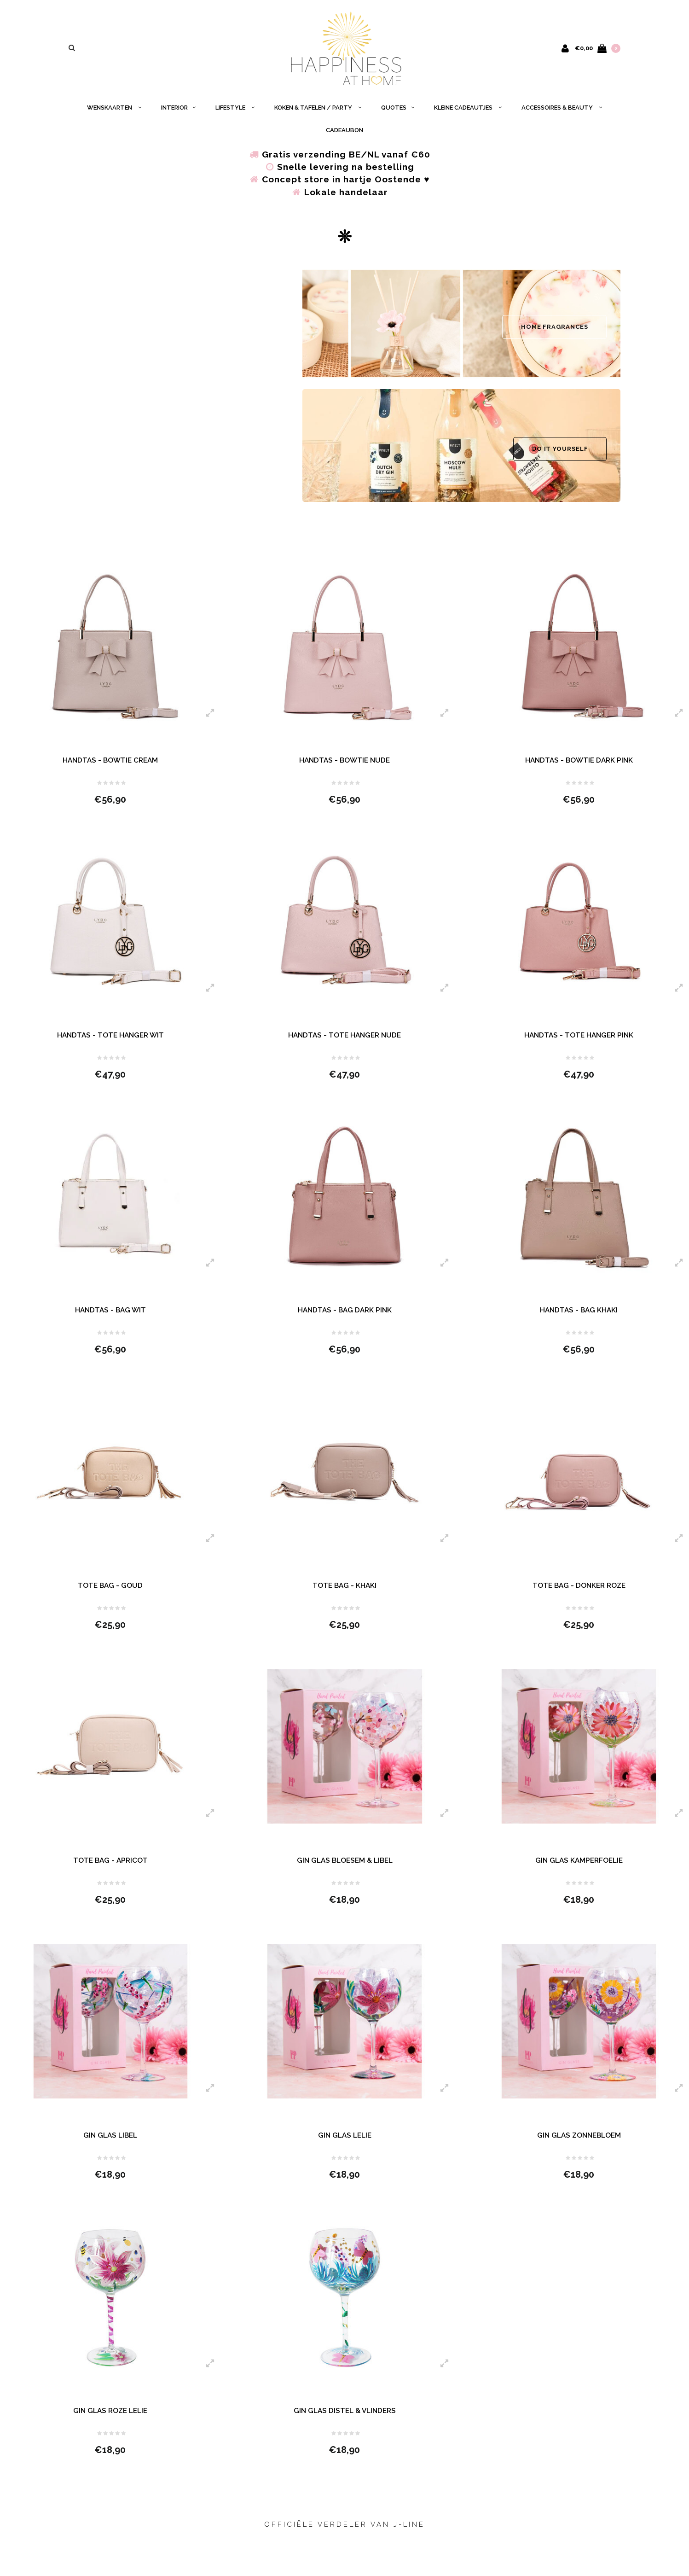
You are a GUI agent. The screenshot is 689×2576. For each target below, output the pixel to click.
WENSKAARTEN (114, 112)
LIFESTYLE (235, 112)
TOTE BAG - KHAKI (344, 1594)
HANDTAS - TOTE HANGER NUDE (344, 1041)
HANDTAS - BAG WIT (110, 1318)
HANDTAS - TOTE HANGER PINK (579, 1041)
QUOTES (397, 112)
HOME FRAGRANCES (554, 331)
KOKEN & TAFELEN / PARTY (317, 112)
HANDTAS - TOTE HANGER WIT (110, 1041)
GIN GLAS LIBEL (110, 2147)
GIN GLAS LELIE (344, 2147)
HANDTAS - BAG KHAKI (578, 1318)
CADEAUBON (344, 134)
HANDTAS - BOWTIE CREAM (110, 765)
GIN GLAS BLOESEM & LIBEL (344, 1870)
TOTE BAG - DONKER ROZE (578, 1594)
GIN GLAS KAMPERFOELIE (579, 1870)
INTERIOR (178, 112)
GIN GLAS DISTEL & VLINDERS (344, 2423)
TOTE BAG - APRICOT (110, 1870)
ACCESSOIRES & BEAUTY (561, 112)
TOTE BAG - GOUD (110, 1594)
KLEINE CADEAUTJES (468, 112)
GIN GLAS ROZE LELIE (110, 2423)
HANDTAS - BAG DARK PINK (345, 1318)
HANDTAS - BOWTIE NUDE (344, 765)
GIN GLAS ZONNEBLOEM (579, 2147)
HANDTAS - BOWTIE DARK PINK (579, 765)
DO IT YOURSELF (560, 453)
